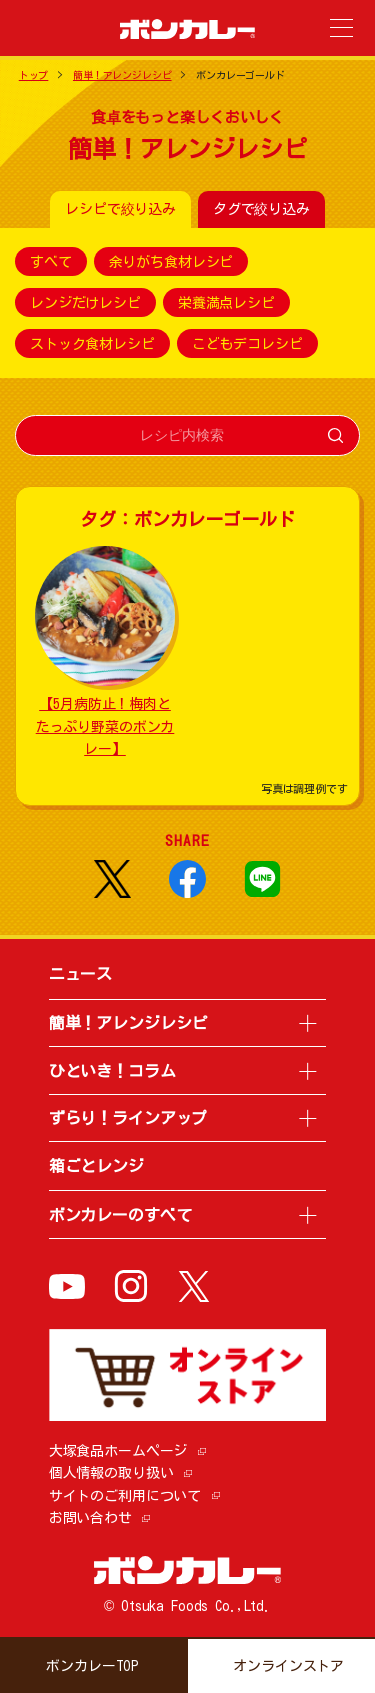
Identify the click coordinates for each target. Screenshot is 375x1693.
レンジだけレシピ (85, 303)
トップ (34, 75)
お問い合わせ (90, 1518)
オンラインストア (288, 1666)
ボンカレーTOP (92, 1666)
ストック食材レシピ (92, 344)
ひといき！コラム (112, 1071)
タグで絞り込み (261, 209)
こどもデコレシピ (247, 344)
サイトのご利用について (125, 1496)
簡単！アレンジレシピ (122, 75)
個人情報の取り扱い (111, 1473)
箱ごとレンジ (96, 1166)
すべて (51, 262)
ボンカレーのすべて (120, 1215)
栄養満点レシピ (226, 303)
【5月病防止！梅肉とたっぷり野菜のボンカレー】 (105, 726)
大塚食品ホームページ (118, 1451)
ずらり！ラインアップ (128, 1118)
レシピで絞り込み (120, 209)
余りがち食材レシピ (171, 262)
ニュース (80, 974)
